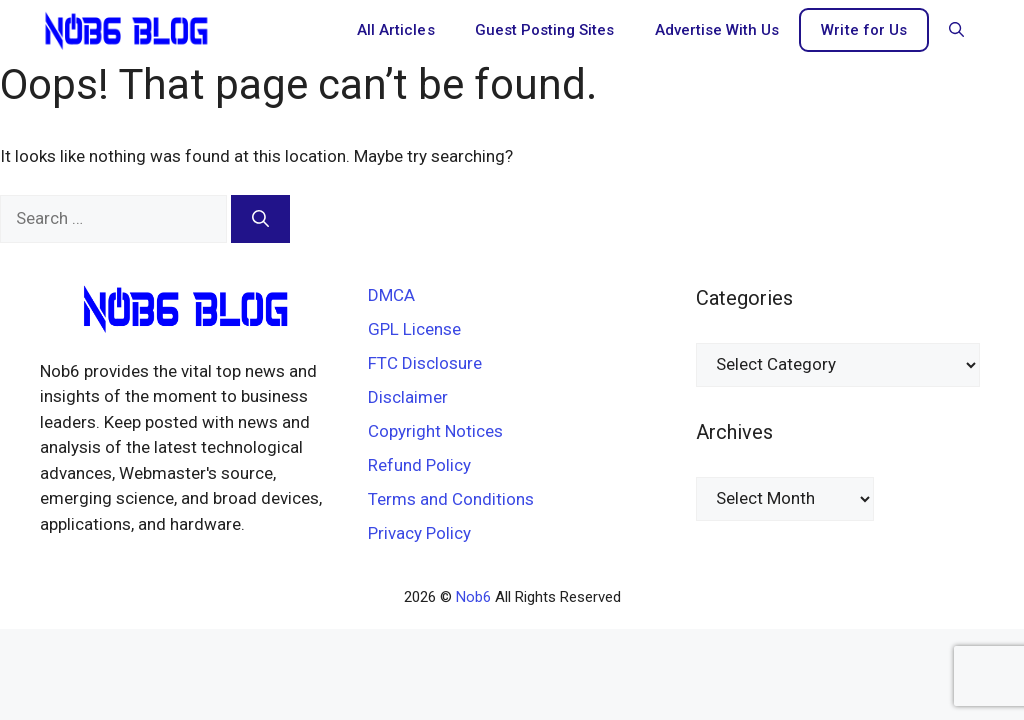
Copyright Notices (435, 431)
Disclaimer (408, 397)
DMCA (391, 295)
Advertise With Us (717, 30)
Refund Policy (419, 465)
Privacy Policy (419, 533)
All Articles (396, 30)
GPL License (414, 329)
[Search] (260, 219)
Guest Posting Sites (545, 30)
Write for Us (864, 30)
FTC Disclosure (425, 363)
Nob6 (473, 597)
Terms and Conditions (451, 499)
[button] (956, 30)
